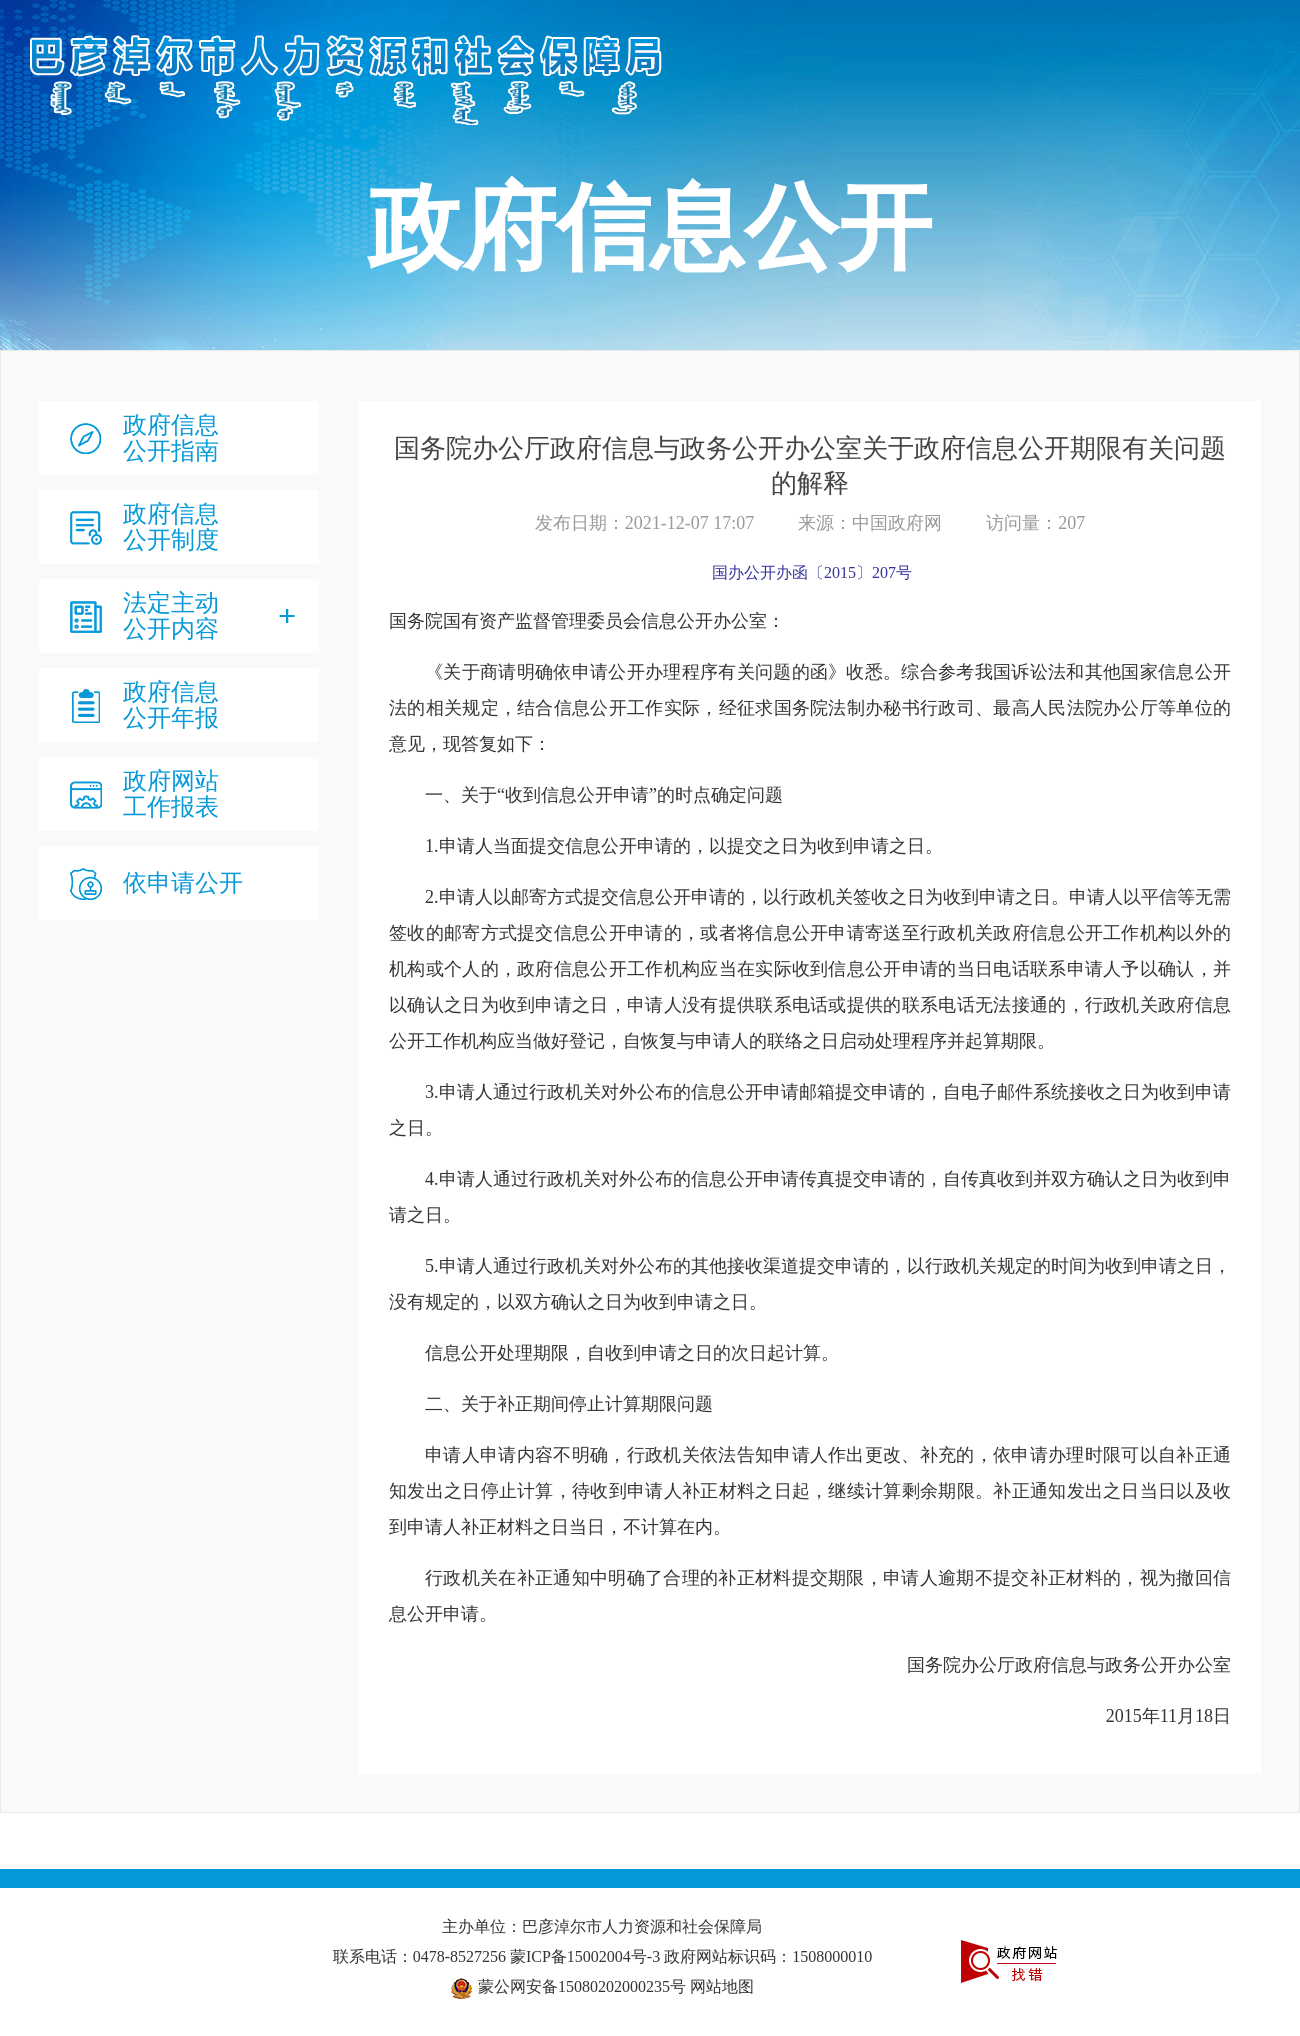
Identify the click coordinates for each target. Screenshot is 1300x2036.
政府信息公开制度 (171, 527)
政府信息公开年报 (171, 705)
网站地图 (722, 1986)
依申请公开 (183, 883)
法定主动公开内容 (171, 616)
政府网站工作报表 (171, 794)
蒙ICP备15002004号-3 (587, 1956)
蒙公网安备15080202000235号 (582, 1986)
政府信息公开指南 (171, 438)
